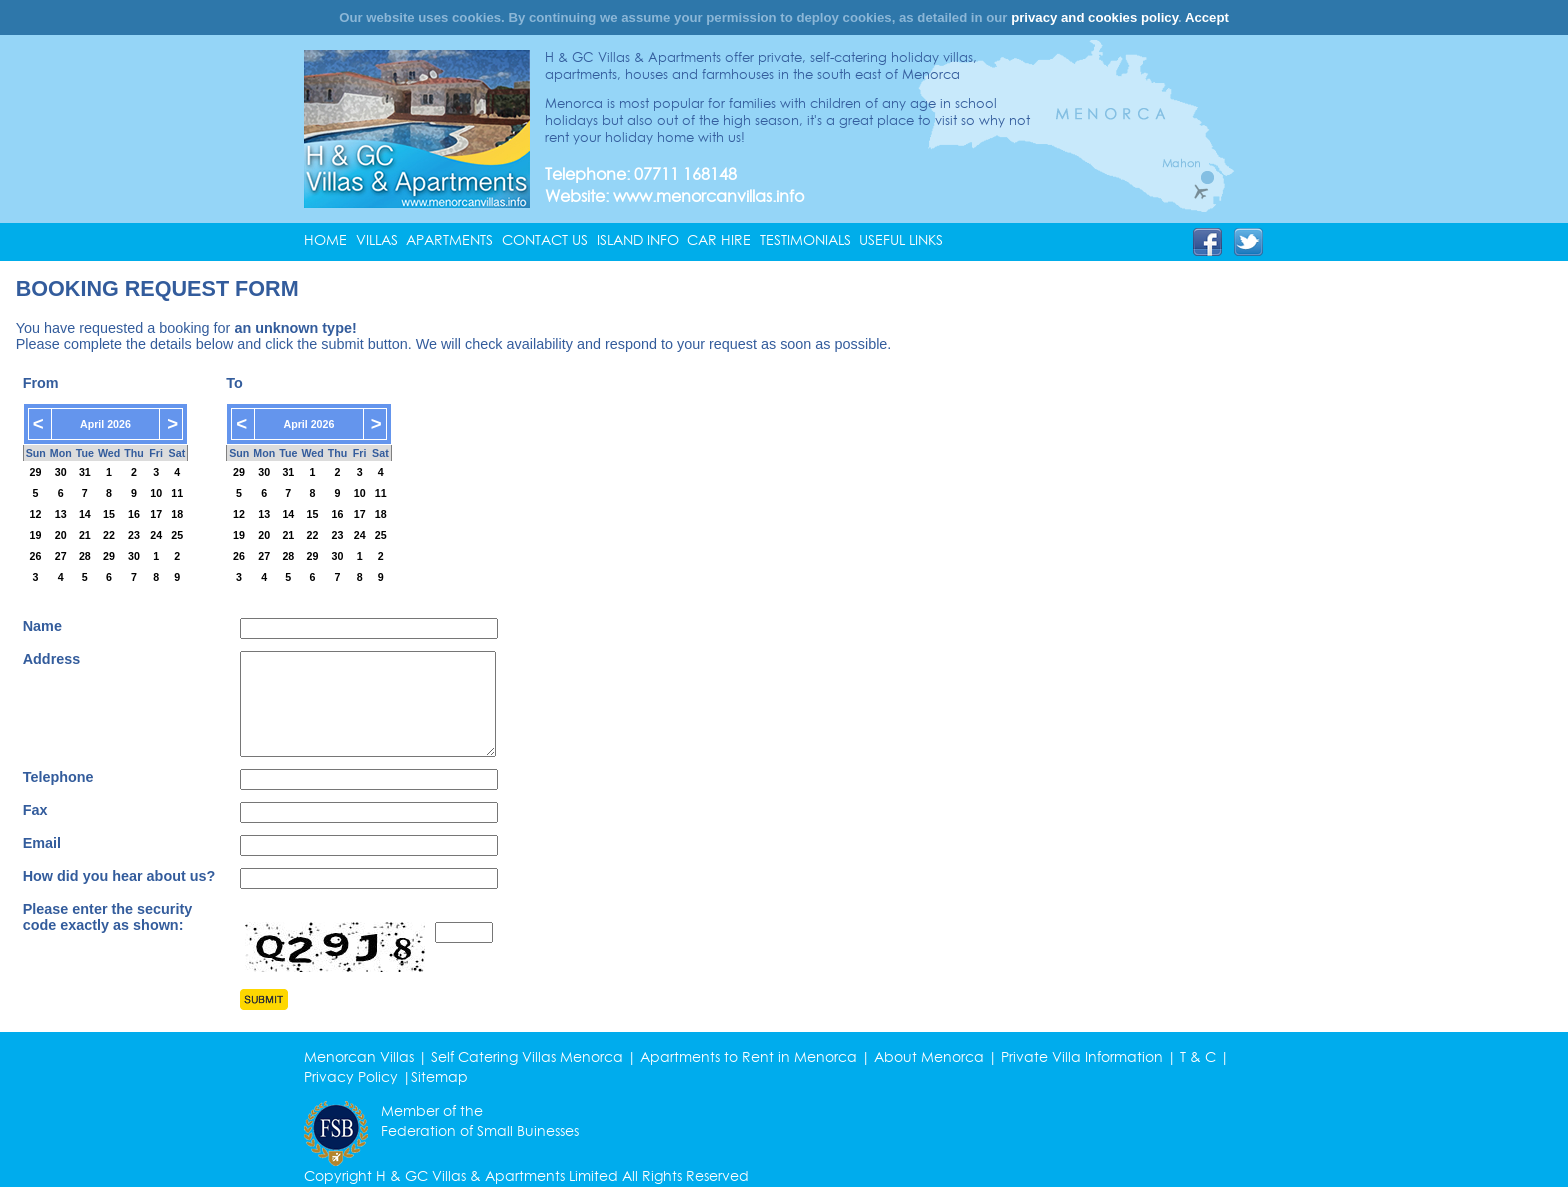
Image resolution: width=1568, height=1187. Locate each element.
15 (109, 514)
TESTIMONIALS (805, 240)
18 (177, 514)
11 (177, 493)
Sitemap (439, 1077)
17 (156, 514)
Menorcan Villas (359, 1057)
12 (36, 514)
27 (61, 556)
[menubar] (628, 240)
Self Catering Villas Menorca (527, 1057)
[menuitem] (330, 240)
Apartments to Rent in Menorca (748, 1057)
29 (36, 472)
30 (61, 472)
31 (85, 472)
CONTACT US (545, 240)
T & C (1198, 1057)
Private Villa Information (1082, 1057)
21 (85, 535)
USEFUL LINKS (901, 240)
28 (85, 556)
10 (156, 493)
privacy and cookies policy (1094, 17)
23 (134, 535)
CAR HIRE (719, 240)
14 (85, 514)
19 (36, 535)
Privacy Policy (351, 1077)
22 (109, 535)
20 (61, 535)
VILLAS (377, 240)
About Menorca (929, 1057)
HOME (325, 240)
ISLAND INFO (638, 240)
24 (156, 535)
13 (61, 514)
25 (177, 535)
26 (36, 556)
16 (134, 514)
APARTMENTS (449, 240)
